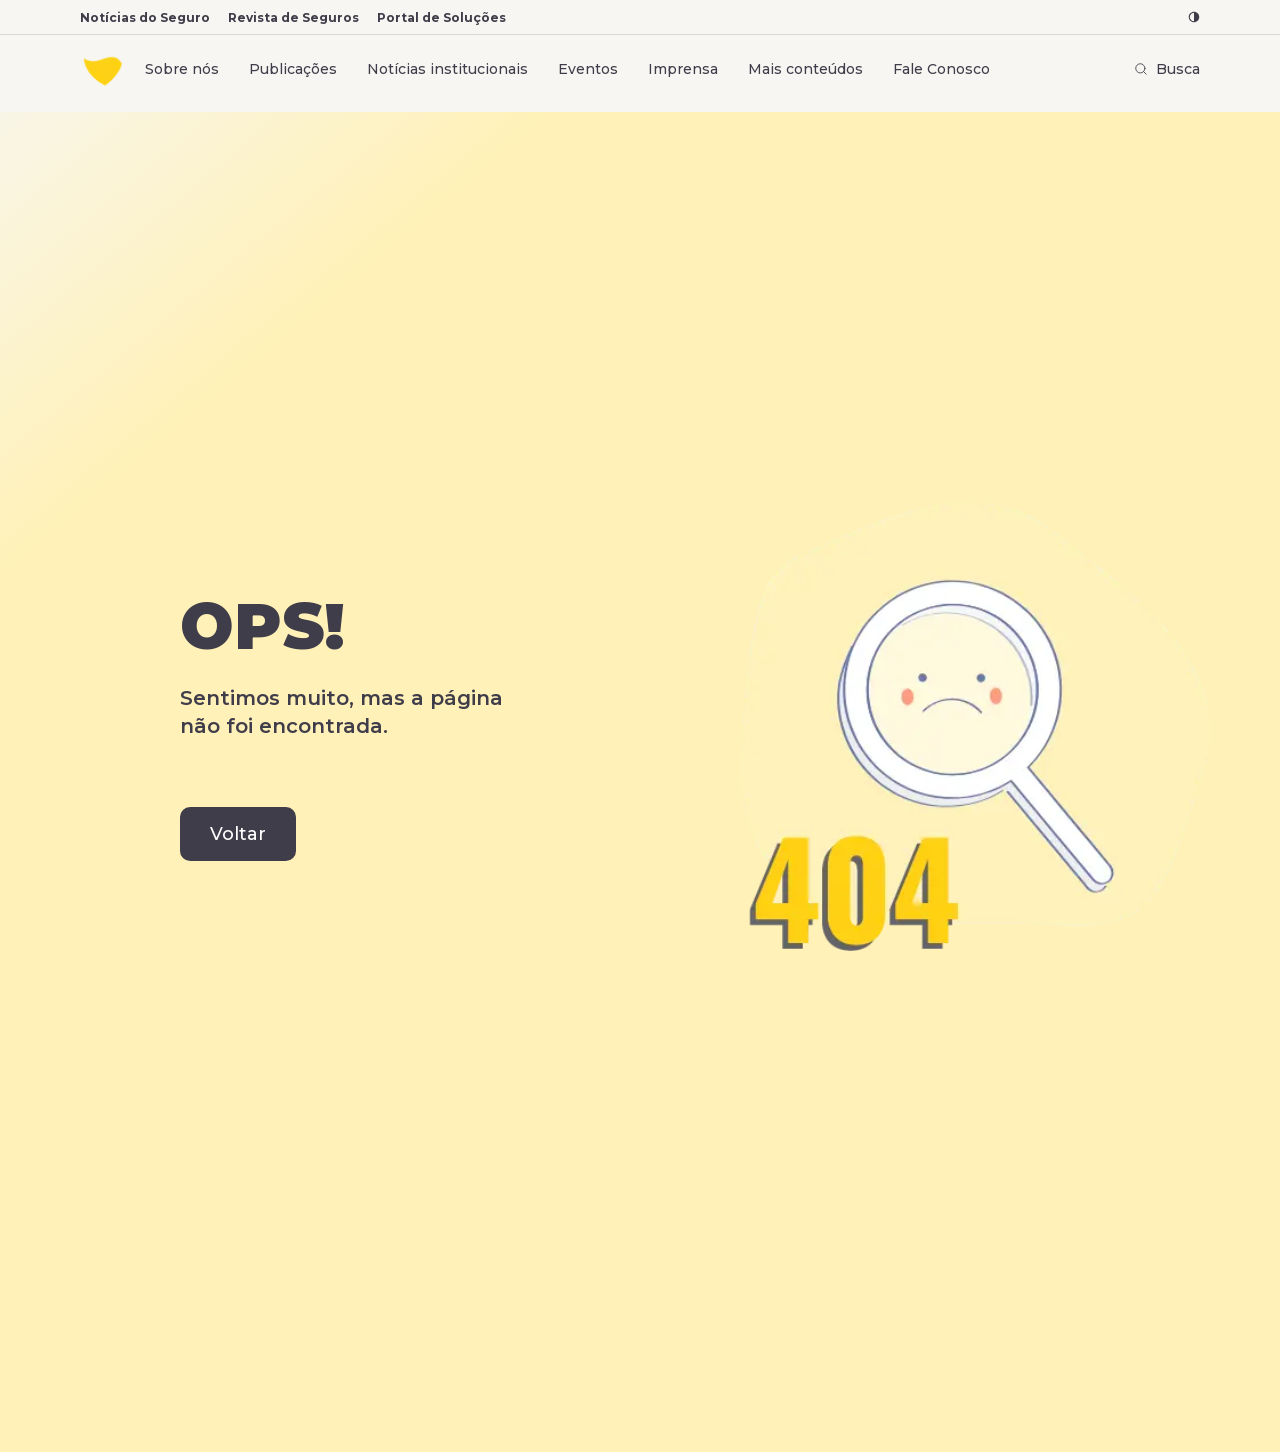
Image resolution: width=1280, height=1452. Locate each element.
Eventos (588, 69)
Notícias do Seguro (145, 17)
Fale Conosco (941, 69)
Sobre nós (182, 69)
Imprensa (683, 69)
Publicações (293, 69)
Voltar (238, 834)
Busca (1167, 69)
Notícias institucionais (447, 69)
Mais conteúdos (805, 69)
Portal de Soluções (441, 17)
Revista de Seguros (293, 17)
